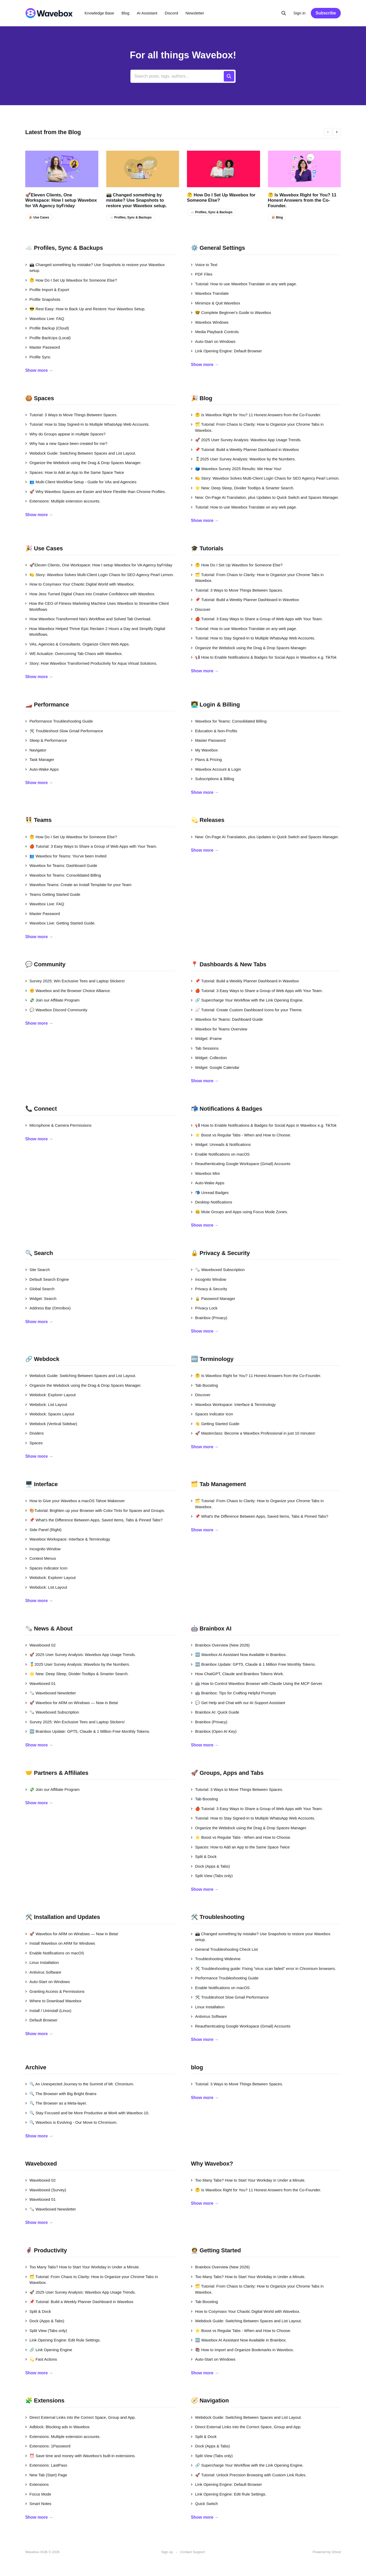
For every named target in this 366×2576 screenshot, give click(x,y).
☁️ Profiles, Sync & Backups (131, 217)
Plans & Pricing (206, 759)
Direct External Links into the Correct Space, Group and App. (80, 2417)
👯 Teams (38, 820)
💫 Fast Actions (41, 2359)
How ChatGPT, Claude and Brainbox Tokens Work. (237, 1673)
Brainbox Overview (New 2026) (220, 1645)
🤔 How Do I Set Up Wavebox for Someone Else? (221, 197)
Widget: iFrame (206, 1038)
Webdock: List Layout (46, 1404)
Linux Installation (42, 1962)
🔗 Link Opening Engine (48, 2350)
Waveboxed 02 (40, 1645)
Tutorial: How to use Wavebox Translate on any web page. (244, 284)
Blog (125, 13)
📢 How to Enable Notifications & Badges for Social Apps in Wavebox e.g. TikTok (264, 657)
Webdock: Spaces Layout (49, 1414)
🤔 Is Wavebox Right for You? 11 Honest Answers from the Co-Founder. (302, 200)
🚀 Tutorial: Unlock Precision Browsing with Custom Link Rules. (248, 2475)
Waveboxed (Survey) (45, 2190)
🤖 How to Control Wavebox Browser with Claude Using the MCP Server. (257, 1683)
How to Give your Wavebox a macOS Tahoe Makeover (75, 1500)
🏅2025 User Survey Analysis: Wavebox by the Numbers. (243, 459)
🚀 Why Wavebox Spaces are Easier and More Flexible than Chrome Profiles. (95, 491)
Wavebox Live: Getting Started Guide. (60, 923)
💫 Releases (207, 820)
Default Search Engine (47, 1279)
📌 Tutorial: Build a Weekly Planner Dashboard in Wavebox (245, 449)
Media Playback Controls (215, 331)
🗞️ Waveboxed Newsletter (50, 1693)
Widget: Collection (209, 1057)
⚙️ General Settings (218, 248)
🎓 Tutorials (207, 548)
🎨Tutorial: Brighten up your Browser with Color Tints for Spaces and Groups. (95, 1510)
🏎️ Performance (47, 704)
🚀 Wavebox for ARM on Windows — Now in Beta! (71, 1702)
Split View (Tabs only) (212, 1875)
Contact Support (192, 2552)
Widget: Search (41, 1298)
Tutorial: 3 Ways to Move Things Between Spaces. (71, 415)
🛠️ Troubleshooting (218, 1917)
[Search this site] (284, 13)
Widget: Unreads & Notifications (221, 1144)
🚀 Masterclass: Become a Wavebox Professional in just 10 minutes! (253, 1433)
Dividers (34, 1433)
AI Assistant (147, 13)
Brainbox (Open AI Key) (214, 1731)
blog (197, 2067)
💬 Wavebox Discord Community (56, 1010)
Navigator (35, 750)
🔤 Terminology (212, 1359)
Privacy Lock (204, 1308)
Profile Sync (37, 357)
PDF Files (201, 274)
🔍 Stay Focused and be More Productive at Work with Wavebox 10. (87, 2113)
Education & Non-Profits (214, 731)
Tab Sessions (204, 1048)
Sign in (299, 13)
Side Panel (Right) (43, 1529)
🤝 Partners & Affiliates (56, 1773)
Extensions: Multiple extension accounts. (62, 501)
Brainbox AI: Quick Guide (215, 1712)
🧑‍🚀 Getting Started (216, 2250)
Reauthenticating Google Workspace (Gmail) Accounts (240, 1163)
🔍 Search (39, 1253)
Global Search (39, 1289)
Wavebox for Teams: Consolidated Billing (229, 721)
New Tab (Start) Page (46, 2475)
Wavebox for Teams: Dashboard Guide (61, 865)
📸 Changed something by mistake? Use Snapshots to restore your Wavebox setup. (136, 200)
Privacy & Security (209, 1289)
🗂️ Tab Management (218, 1484)
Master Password (42, 347)
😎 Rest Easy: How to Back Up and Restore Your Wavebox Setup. (85, 309)
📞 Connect (41, 1108)
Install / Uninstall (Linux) (48, 2010)
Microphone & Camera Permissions (58, 1125)
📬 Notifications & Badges (226, 1108)
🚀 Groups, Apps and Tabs (227, 1773)
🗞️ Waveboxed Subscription (218, 1269)
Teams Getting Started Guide (52, 894)
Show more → (39, 370)
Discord (171, 13)
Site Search (37, 1269)
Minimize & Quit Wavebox (215, 303)
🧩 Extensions (44, 2400)
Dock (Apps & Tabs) (210, 1866)
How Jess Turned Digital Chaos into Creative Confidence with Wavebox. (90, 594)
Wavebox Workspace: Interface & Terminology (233, 1404)
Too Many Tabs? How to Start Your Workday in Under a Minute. (248, 2180)
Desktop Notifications (211, 1202)
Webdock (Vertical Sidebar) (51, 1423)
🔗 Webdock (42, 1359)
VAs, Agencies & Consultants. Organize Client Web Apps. (77, 644)
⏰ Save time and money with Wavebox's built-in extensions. (80, 2455)
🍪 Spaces (39, 398)
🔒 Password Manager (213, 1298)
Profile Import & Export (47, 289)
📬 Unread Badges (209, 1192)
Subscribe (326, 13)
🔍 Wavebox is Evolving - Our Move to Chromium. (71, 2122)
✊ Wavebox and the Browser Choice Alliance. (68, 990)
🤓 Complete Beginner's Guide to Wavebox (231, 312)
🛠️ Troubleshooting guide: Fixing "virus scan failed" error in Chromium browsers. (263, 1968)
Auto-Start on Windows (213, 341)
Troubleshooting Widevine (216, 1959)
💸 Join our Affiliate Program (52, 1000)
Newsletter (194, 13)
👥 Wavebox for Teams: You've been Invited (65, 856)
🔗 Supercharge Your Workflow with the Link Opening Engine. (247, 1000)
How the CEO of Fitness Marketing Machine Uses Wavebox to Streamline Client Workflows (97, 606)
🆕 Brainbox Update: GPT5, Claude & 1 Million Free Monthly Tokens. (87, 1731)
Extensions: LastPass (46, 2465)
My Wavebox (204, 750)
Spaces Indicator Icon (212, 1414)
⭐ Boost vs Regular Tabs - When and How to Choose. (241, 1135)
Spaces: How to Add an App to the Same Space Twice (74, 472)
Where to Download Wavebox (53, 2001)
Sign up (167, 2552)
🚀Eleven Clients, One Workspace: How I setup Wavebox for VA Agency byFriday (61, 200)
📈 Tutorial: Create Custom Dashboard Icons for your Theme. (247, 1010)
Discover (200, 609)
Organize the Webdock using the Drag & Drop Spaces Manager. (83, 462)
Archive (35, 2067)
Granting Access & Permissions (54, 1991)
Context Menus (40, 1558)
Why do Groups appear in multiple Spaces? (65, 434)
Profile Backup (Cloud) (47, 328)
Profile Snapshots (42, 299)
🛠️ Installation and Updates (62, 1917)
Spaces (34, 1443)
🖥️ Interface (41, 1484)
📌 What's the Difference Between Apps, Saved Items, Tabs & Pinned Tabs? (93, 1520)
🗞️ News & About (49, 1628)
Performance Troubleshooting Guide (59, 721)
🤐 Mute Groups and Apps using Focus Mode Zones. (239, 1212)
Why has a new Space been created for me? (66, 443)
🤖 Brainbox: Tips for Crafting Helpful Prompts (233, 1693)
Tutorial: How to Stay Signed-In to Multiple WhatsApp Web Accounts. (87, 424)
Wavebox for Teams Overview (219, 1029)
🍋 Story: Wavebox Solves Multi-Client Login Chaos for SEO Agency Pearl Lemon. (265, 478)
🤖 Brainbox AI (211, 1628)
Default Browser (41, 2020)
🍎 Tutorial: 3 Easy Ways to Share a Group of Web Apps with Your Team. (257, 619)
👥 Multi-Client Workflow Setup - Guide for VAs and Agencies (80, 482)
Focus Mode (38, 2494)
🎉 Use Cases (39, 217)
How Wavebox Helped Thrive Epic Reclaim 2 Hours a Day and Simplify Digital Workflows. (95, 631)
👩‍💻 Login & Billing (215, 704)
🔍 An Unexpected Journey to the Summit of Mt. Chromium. (79, 2084)
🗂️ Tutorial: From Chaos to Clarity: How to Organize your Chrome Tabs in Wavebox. (257, 427)
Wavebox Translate (210, 293)
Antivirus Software (43, 1972)
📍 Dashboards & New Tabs (228, 964)
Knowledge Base (99, 13)
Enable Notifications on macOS (220, 1154)
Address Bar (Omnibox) (48, 1308)
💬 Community (45, 964)
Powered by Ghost (327, 2552)
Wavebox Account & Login (216, 769)
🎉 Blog (277, 217)
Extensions (37, 2484)
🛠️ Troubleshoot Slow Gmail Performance (64, 731)
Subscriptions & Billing (212, 778)
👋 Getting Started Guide (215, 1423)
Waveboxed (41, 2163)
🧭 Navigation (210, 2400)
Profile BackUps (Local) (48, 338)
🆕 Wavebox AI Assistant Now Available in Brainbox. (239, 1654)
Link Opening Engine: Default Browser (226, 351)
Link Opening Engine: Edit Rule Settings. (63, 2340)
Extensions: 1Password (47, 2446)
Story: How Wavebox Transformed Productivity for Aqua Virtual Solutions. (91, 663)
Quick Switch (204, 2503)
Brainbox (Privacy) (209, 1317)
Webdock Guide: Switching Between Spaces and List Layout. (80, 453)
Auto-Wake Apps (42, 769)
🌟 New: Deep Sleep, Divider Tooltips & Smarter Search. (242, 488)
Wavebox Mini (205, 1173)
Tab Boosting (204, 1385)
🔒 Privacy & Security (220, 1253)
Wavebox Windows (209, 322)
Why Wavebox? (212, 2163)
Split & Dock (204, 1856)
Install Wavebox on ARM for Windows (60, 1943)
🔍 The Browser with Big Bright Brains (60, 2093)
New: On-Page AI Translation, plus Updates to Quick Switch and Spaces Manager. (265, 497)
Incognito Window (208, 1279)
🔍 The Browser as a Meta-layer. (56, 2103)
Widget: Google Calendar (215, 1067)
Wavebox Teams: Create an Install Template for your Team (78, 884)
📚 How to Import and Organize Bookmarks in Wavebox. (242, 2350)
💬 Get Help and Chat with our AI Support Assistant (238, 1702)
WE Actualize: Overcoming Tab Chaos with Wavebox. (74, 653)
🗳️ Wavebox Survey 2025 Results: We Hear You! (236, 468)
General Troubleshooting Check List (224, 1949)
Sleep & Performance (46, 740)
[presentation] (328, 132)
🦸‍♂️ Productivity (46, 2250)
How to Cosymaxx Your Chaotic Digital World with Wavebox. (80, 584)
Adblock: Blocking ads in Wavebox (57, 2427)
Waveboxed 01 (40, 1683)
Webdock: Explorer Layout (50, 1395)
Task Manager (39, 759)
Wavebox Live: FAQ (44, 318)
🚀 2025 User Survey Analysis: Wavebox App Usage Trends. (246, 440)
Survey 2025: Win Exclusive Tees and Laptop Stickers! (75, 981)
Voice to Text (204, 264)
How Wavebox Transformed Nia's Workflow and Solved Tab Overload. (88, 619)
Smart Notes (38, 2503)
